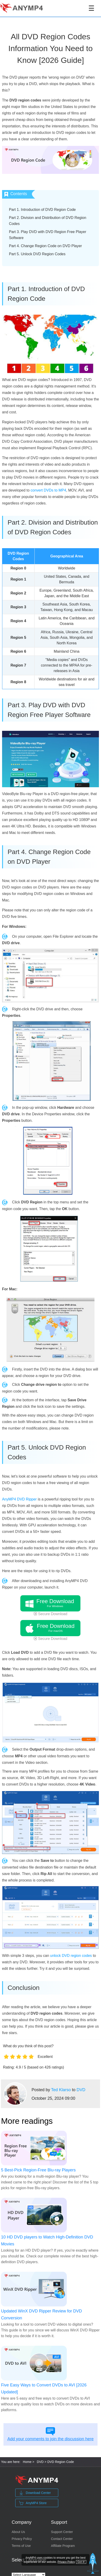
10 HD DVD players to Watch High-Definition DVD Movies (47, 2240)
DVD (81, 2089)
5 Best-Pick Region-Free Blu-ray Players (38, 2170)
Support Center (62, 2531)
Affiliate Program (63, 2545)
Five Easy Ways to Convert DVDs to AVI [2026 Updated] (43, 2388)
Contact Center (62, 2538)
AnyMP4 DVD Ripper (19, 1499)
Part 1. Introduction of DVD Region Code (42, 210)
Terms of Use (21, 2545)
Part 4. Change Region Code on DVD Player (45, 246)
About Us (18, 2531)
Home (27, 2462)
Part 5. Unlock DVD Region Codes (37, 254)
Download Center (35, 2493)
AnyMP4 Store (33, 2503)
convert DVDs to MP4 (48, 490)
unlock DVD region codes (71, 1956)
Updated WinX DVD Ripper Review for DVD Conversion (41, 2314)
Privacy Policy (22, 2538)
